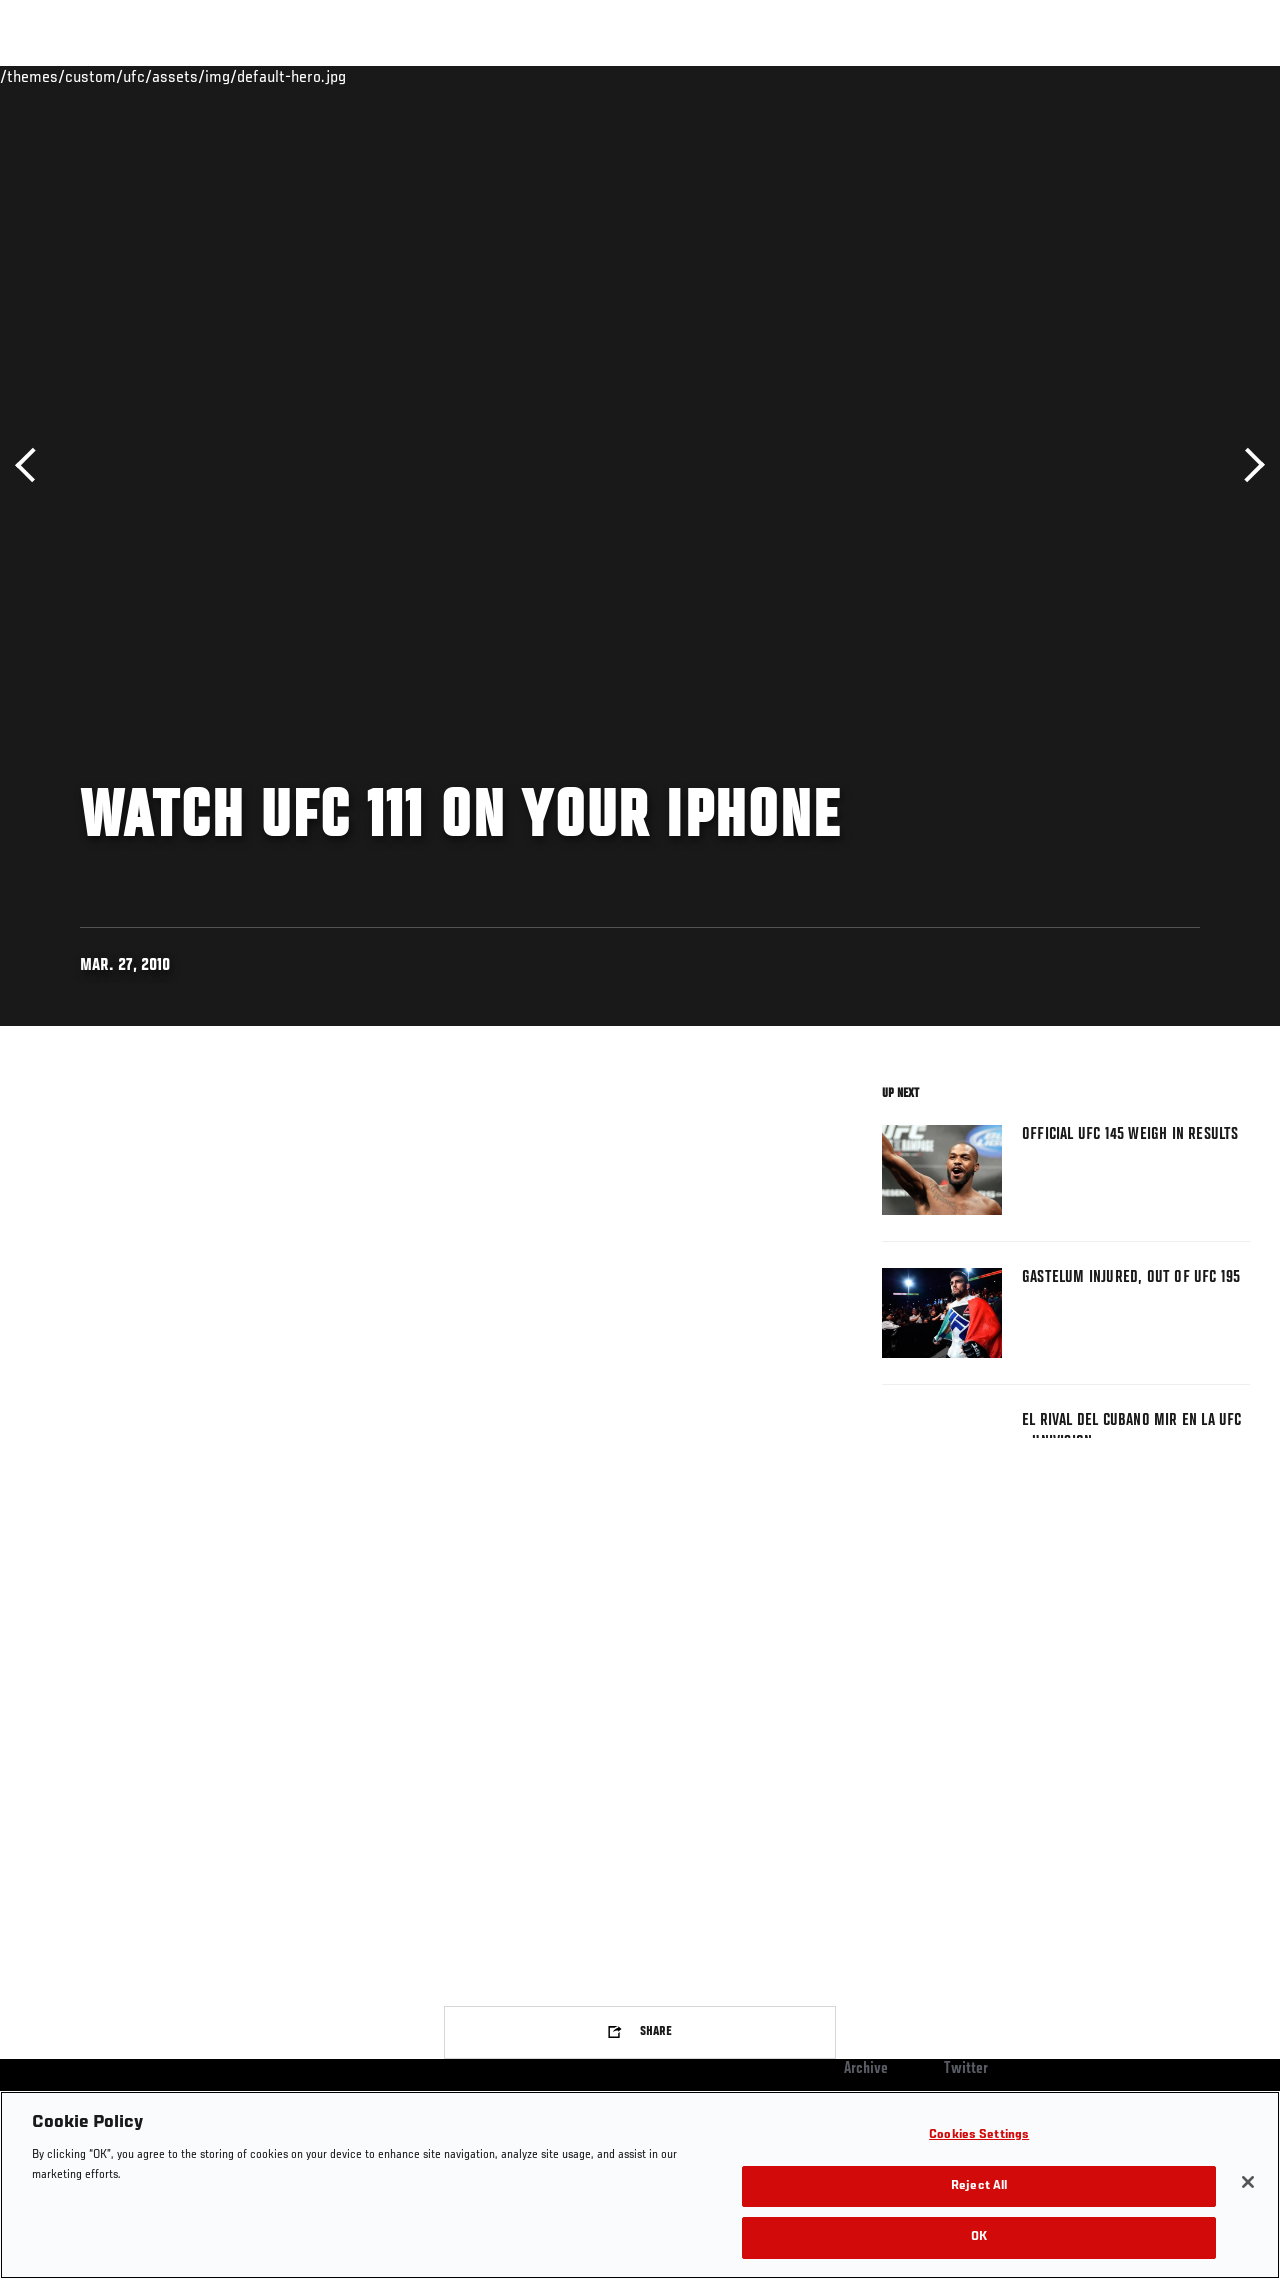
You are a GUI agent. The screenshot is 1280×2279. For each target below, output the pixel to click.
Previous (32, 465)
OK (979, 2237)
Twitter (966, 2069)
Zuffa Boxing (1071, 76)
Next (1247, 465)
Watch (975, 76)
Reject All (979, 2186)
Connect (894, 76)
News (306, 76)
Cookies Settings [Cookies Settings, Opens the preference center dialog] (979, 2135)
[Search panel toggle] (1215, 76)
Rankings (139, 76)
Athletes (228, 76)
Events (54, 76)
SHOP (1160, 76)
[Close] (1248, 2182)
